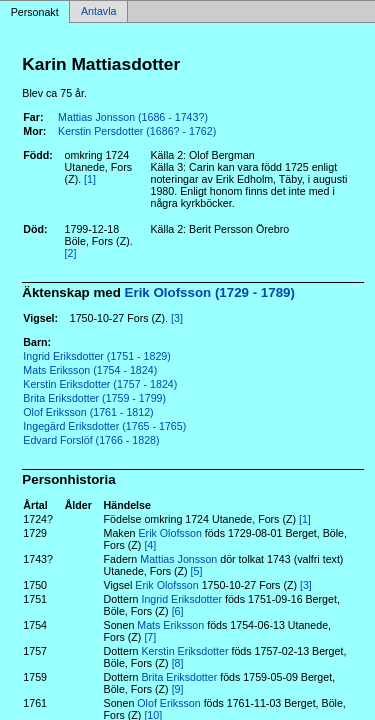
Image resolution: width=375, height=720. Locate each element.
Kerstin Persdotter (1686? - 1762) (137, 131)
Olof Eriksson (168, 703)
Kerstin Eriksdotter (184, 651)
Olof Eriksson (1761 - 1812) (88, 412)
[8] (178, 663)
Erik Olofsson (169, 533)
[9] (178, 689)
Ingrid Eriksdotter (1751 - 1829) (97, 356)
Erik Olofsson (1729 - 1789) (210, 292)
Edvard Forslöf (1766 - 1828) (91, 440)
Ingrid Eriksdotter (181, 599)
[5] (197, 571)
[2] (71, 253)
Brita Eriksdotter (179, 677)
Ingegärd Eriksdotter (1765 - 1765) (104, 426)
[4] (150, 545)
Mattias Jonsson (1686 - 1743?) (133, 117)
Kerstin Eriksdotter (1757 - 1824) (100, 384)
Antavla (99, 12)
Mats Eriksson (170, 625)
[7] (150, 637)
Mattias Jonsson (178, 559)
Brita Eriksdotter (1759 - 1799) (94, 398)
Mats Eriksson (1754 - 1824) (90, 370)
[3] (177, 318)
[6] (178, 611)
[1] (90, 179)
